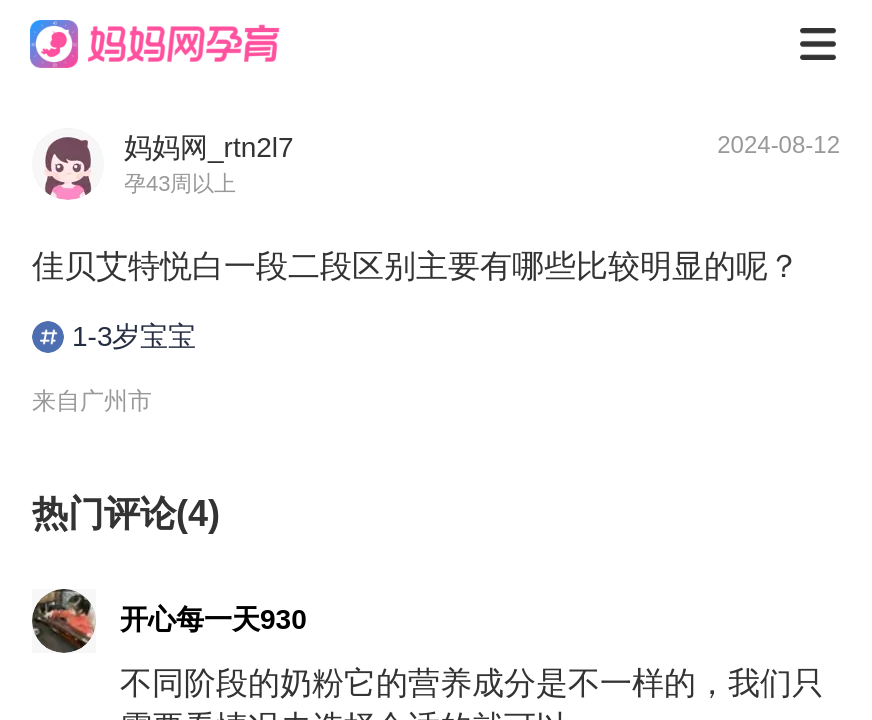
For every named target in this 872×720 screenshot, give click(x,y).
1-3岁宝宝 (114, 337)
